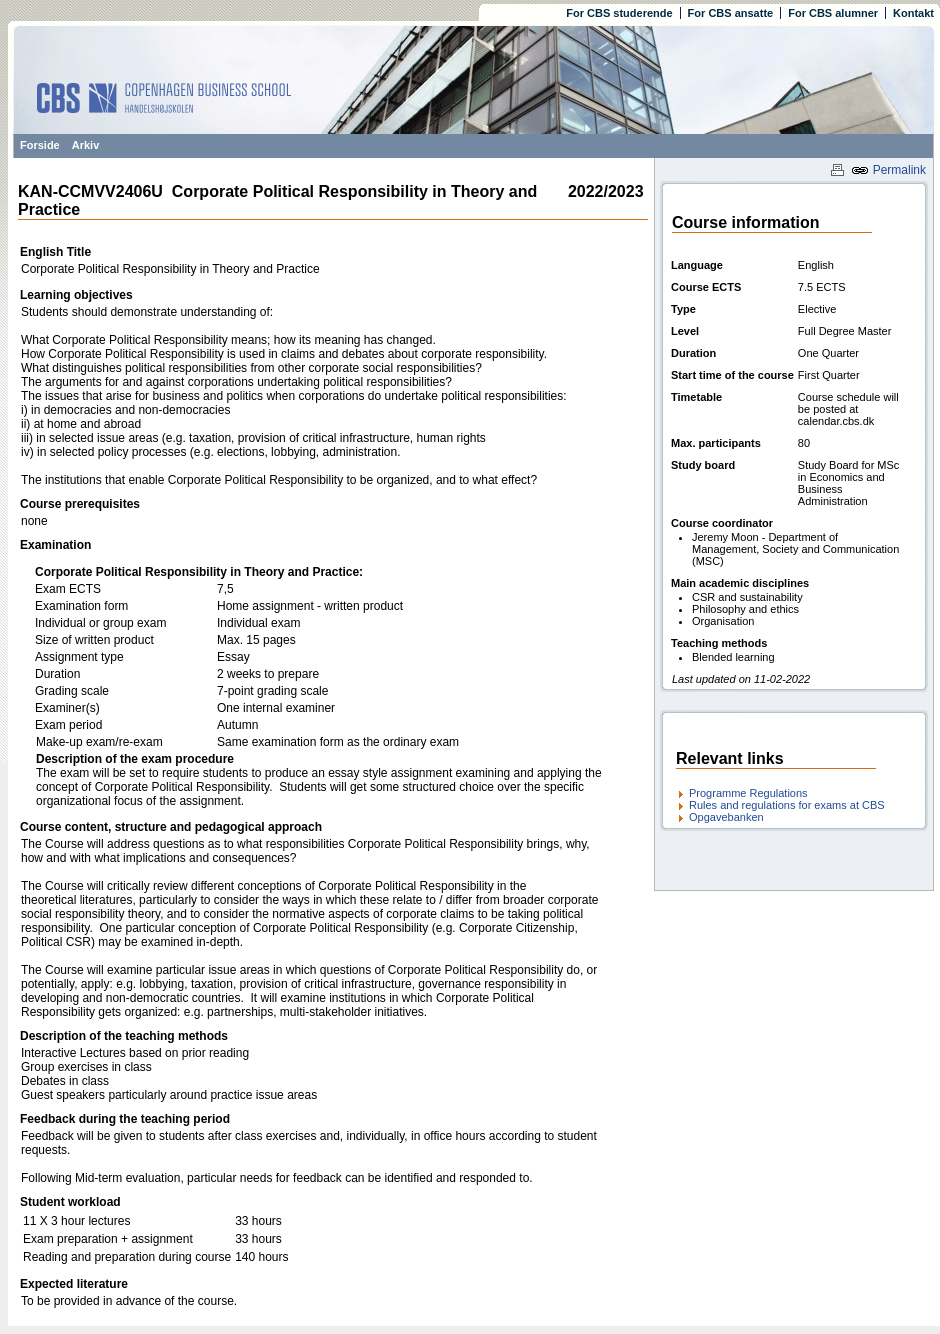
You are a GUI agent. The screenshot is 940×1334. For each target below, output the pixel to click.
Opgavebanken (726, 817)
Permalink (888, 170)
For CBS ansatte (731, 13)
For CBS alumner (833, 13)
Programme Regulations (748, 793)
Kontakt (913, 13)
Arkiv (86, 145)
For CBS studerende (619, 13)
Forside (40, 145)
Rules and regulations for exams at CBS (787, 805)
